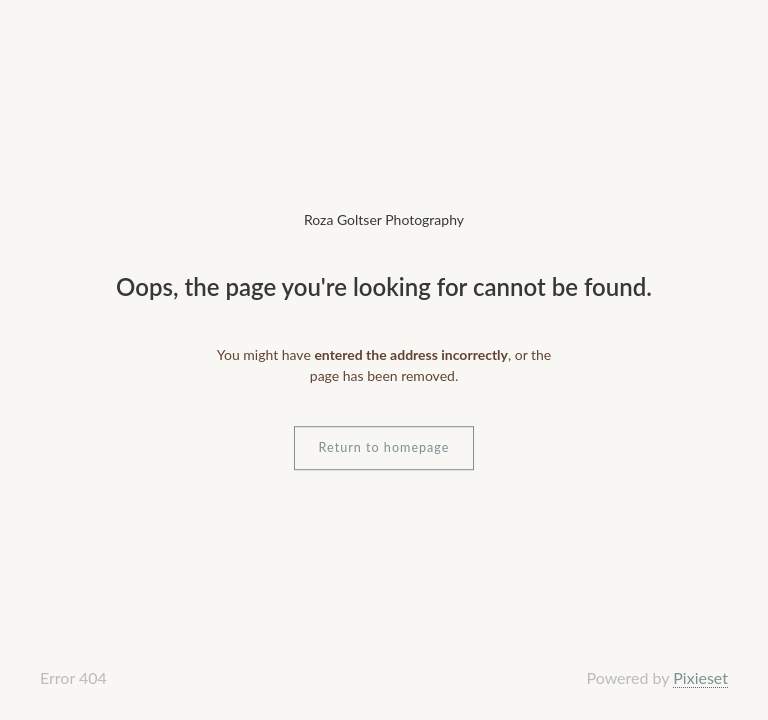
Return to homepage (384, 447)
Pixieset (700, 677)
